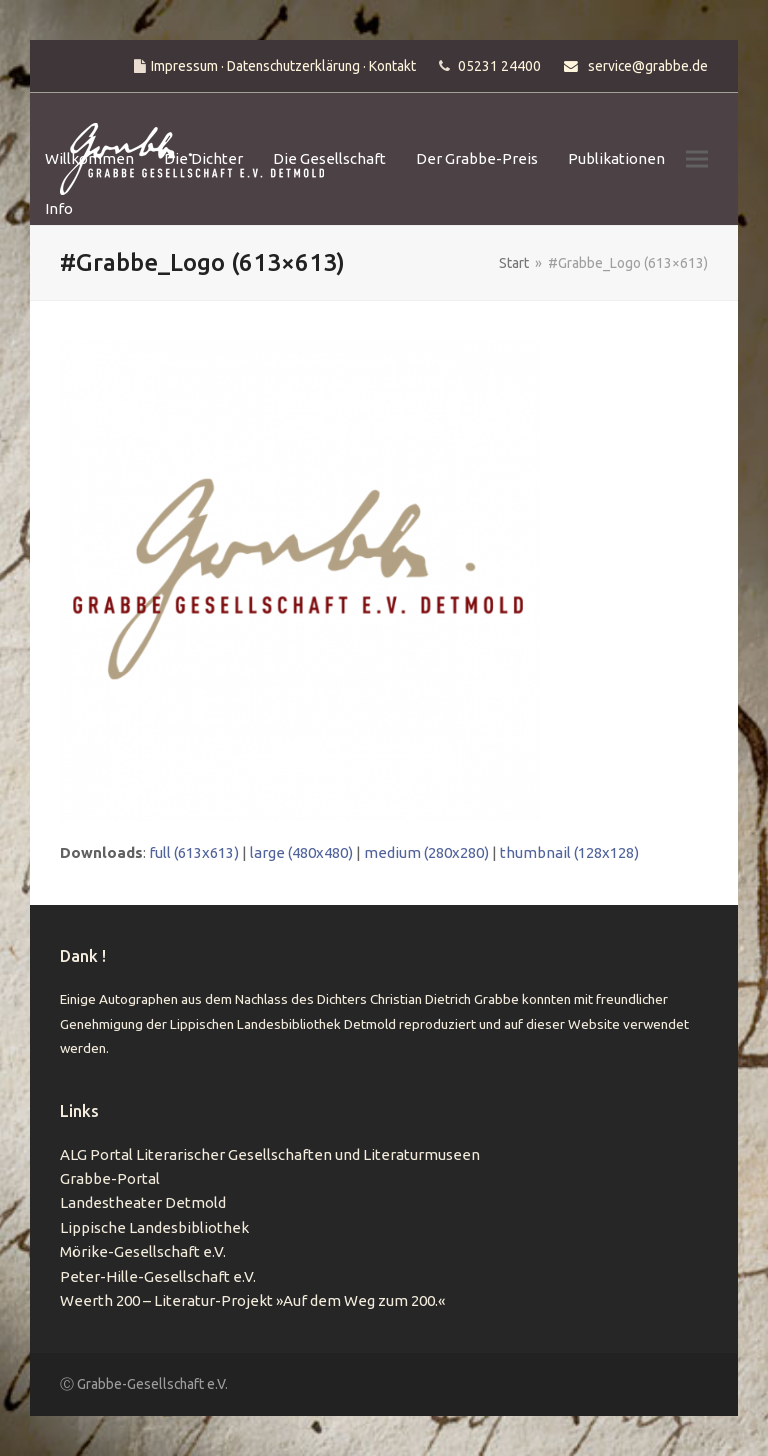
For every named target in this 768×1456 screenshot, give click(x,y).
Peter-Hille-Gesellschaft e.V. (158, 1276)
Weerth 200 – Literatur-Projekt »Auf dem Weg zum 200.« (252, 1300)
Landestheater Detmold (143, 1202)
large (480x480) (301, 852)
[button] (697, 159)
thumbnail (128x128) (569, 852)
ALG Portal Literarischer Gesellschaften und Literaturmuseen (270, 1154)
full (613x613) (194, 852)
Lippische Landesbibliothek (154, 1227)
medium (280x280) (426, 852)
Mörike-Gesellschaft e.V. (143, 1251)
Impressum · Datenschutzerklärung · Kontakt (283, 66)
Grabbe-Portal (110, 1178)
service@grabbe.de (648, 66)
